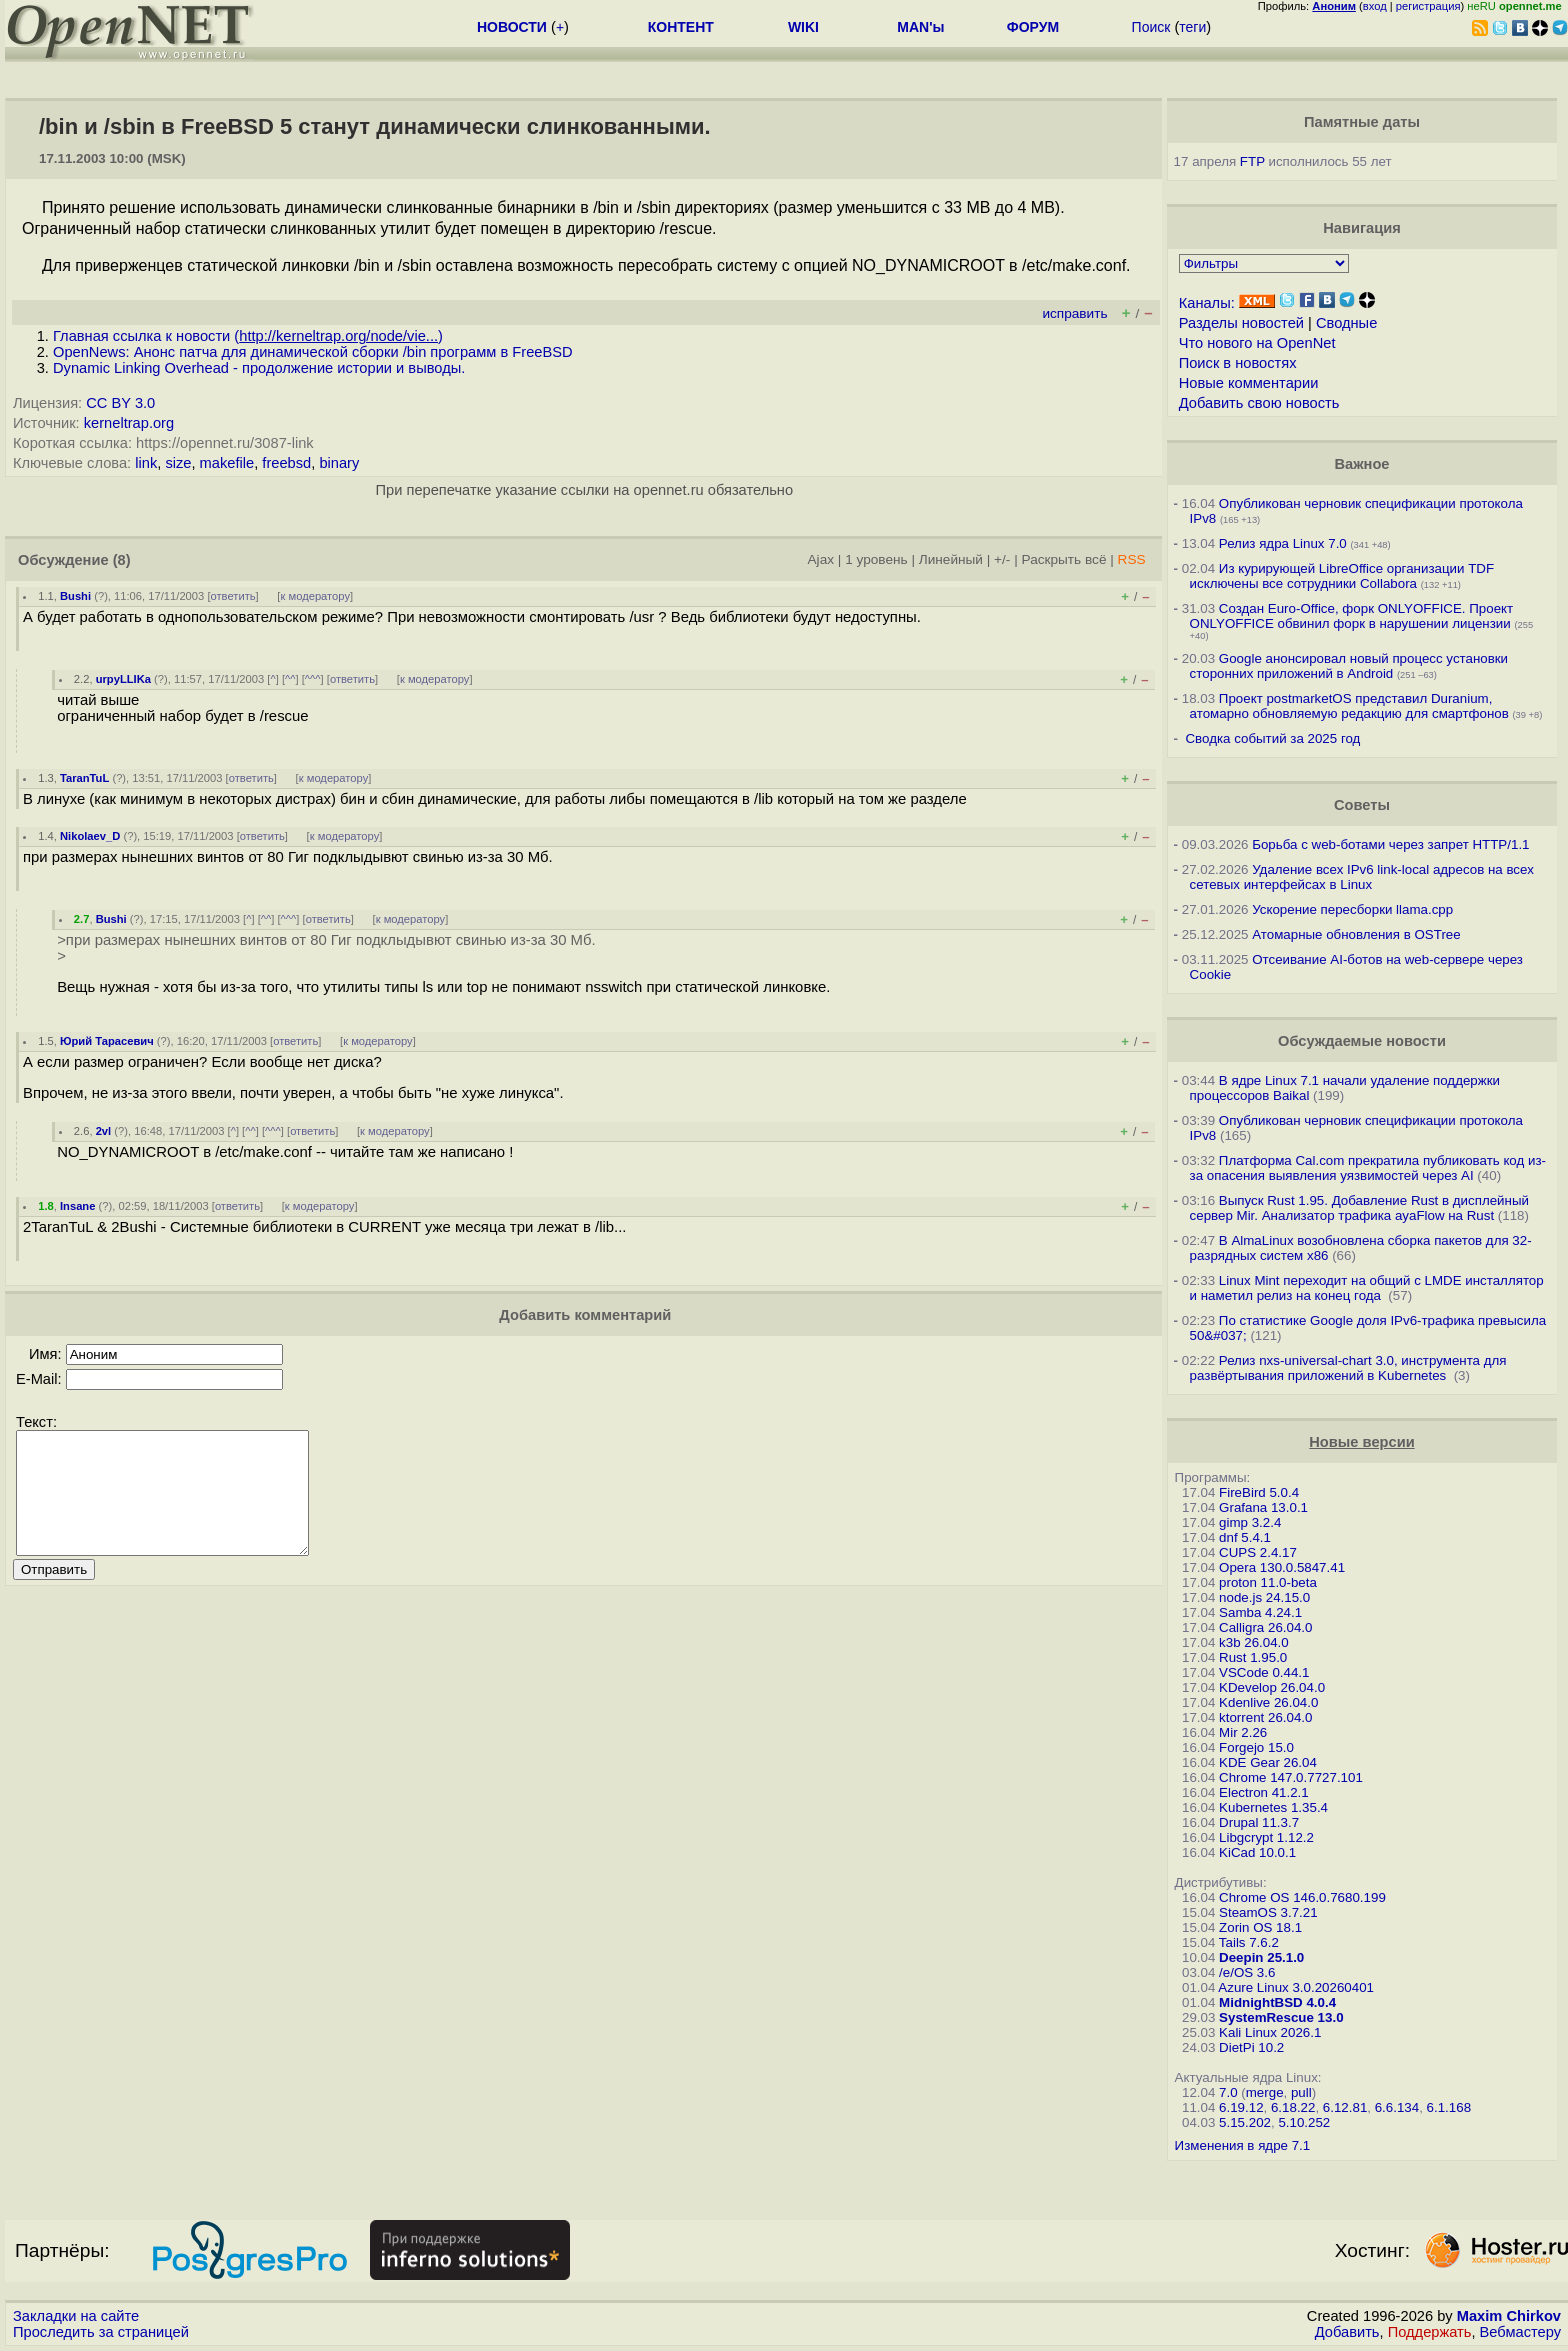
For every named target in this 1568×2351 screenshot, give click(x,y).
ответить (233, 596)
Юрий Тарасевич (107, 1041)
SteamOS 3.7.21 (1268, 1912)
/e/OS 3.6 (1247, 1972)
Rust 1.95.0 (1253, 1657)
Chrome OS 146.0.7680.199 (1302, 1897)
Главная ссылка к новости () (248, 336)
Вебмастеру (1520, 2332)
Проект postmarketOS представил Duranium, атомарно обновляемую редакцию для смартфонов (1349, 706)
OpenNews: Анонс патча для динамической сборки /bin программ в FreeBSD (313, 352)
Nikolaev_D (90, 836)
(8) (122, 560)
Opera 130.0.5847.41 (1282, 1567)
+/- (1002, 559)
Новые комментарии (1249, 383)
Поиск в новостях (1238, 363)
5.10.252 (1304, 2122)
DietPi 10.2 (1251, 2047)
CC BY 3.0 (120, 403)
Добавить (1347, 2332)
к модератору (315, 596)
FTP (1252, 161)
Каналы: (1207, 303)
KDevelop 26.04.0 (1272, 1687)
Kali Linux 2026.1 (1270, 2032)
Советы (1362, 805)
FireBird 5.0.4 (1259, 1492)
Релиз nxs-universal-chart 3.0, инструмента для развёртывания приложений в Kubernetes (1348, 1368)
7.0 (1228, 2092)
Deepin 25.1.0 (1261, 1957)
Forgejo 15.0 (1256, 1747)
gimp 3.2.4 (1250, 1522)
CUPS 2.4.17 (1258, 1552)
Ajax (821, 559)
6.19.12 (1241, 2107)
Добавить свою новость (1259, 403)
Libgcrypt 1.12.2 (1266, 1837)
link (146, 463)
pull (1301, 2092)
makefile (227, 463)
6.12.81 (1345, 2107)
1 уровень (876, 559)
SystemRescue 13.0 (1281, 2017)
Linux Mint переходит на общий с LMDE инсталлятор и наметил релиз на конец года (1367, 1288)
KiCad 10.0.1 (1257, 1852)
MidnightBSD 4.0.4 (1277, 2002)
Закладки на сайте (76, 2316)
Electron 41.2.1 (1264, 1792)
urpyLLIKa (123, 679)
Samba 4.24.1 (1260, 1612)
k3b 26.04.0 (1254, 1642)
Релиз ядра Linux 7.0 (1283, 543)
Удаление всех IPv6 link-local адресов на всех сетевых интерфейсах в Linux (1362, 877)
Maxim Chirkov (1509, 2316)
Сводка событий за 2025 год (1272, 738)
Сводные (1346, 323)
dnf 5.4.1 (1245, 1537)
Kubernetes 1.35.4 (1273, 1807)
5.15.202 (1245, 2122)
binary (339, 463)
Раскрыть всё (1064, 559)
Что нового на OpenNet (1257, 343)
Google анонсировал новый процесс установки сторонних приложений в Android (1349, 666)
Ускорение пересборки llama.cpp (1352, 909)
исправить (1074, 313)
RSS (1132, 559)
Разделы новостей (1241, 323)
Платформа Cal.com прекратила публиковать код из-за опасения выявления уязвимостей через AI (1368, 1168)
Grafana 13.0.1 (1263, 1507)
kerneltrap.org (129, 423)
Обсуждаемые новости (1362, 1041)
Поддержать (1430, 2332)
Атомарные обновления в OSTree (1356, 934)
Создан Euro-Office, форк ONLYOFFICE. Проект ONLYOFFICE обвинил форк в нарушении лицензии (1352, 616)
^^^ (313, 679)
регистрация (1428, 6)
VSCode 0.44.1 (1264, 1672)
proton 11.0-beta (1268, 1582)
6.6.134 (1397, 2107)
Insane (77, 1206)
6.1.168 (1449, 2107)
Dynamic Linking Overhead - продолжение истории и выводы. (259, 368)
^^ (290, 679)
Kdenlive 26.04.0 (1268, 1702)
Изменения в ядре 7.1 (1243, 2145)
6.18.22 (1293, 2107)
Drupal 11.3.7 (1259, 1822)
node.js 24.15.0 (1264, 1597)
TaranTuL (84, 778)
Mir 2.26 (1243, 1732)
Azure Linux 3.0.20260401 (1296, 1987)
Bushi (75, 596)
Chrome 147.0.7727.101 (1291, 1777)
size (178, 463)
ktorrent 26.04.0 (1265, 1717)
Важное (1361, 464)
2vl (104, 1131)
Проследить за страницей (101, 2332)
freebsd (286, 463)
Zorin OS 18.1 (1260, 1927)
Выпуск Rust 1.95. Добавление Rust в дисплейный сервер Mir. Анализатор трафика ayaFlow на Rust (1359, 1208)
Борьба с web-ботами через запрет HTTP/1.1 (1390, 844)
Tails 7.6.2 (1249, 1942)
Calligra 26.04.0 (1265, 1627)
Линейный (951, 559)
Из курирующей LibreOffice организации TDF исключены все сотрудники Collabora (1342, 576)
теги (1192, 27)
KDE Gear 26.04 (1268, 1762)
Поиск (1151, 27)
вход (1375, 6)
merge (1265, 2092)
